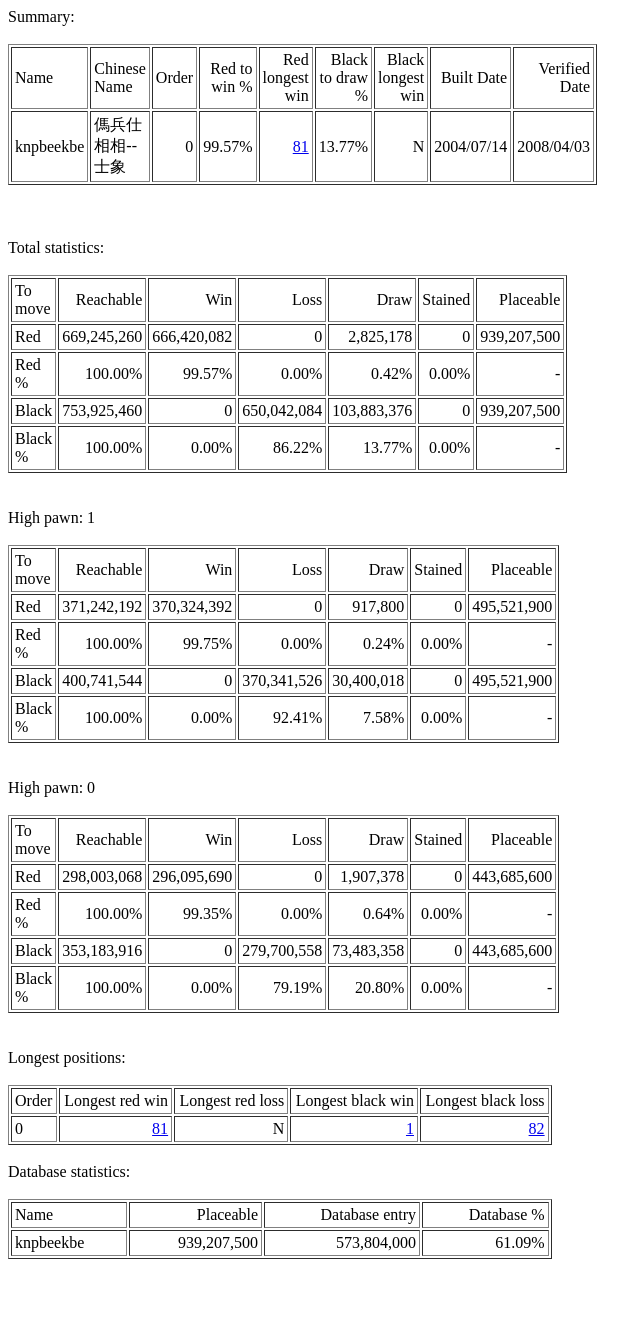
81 (301, 146)
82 (537, 1128)
